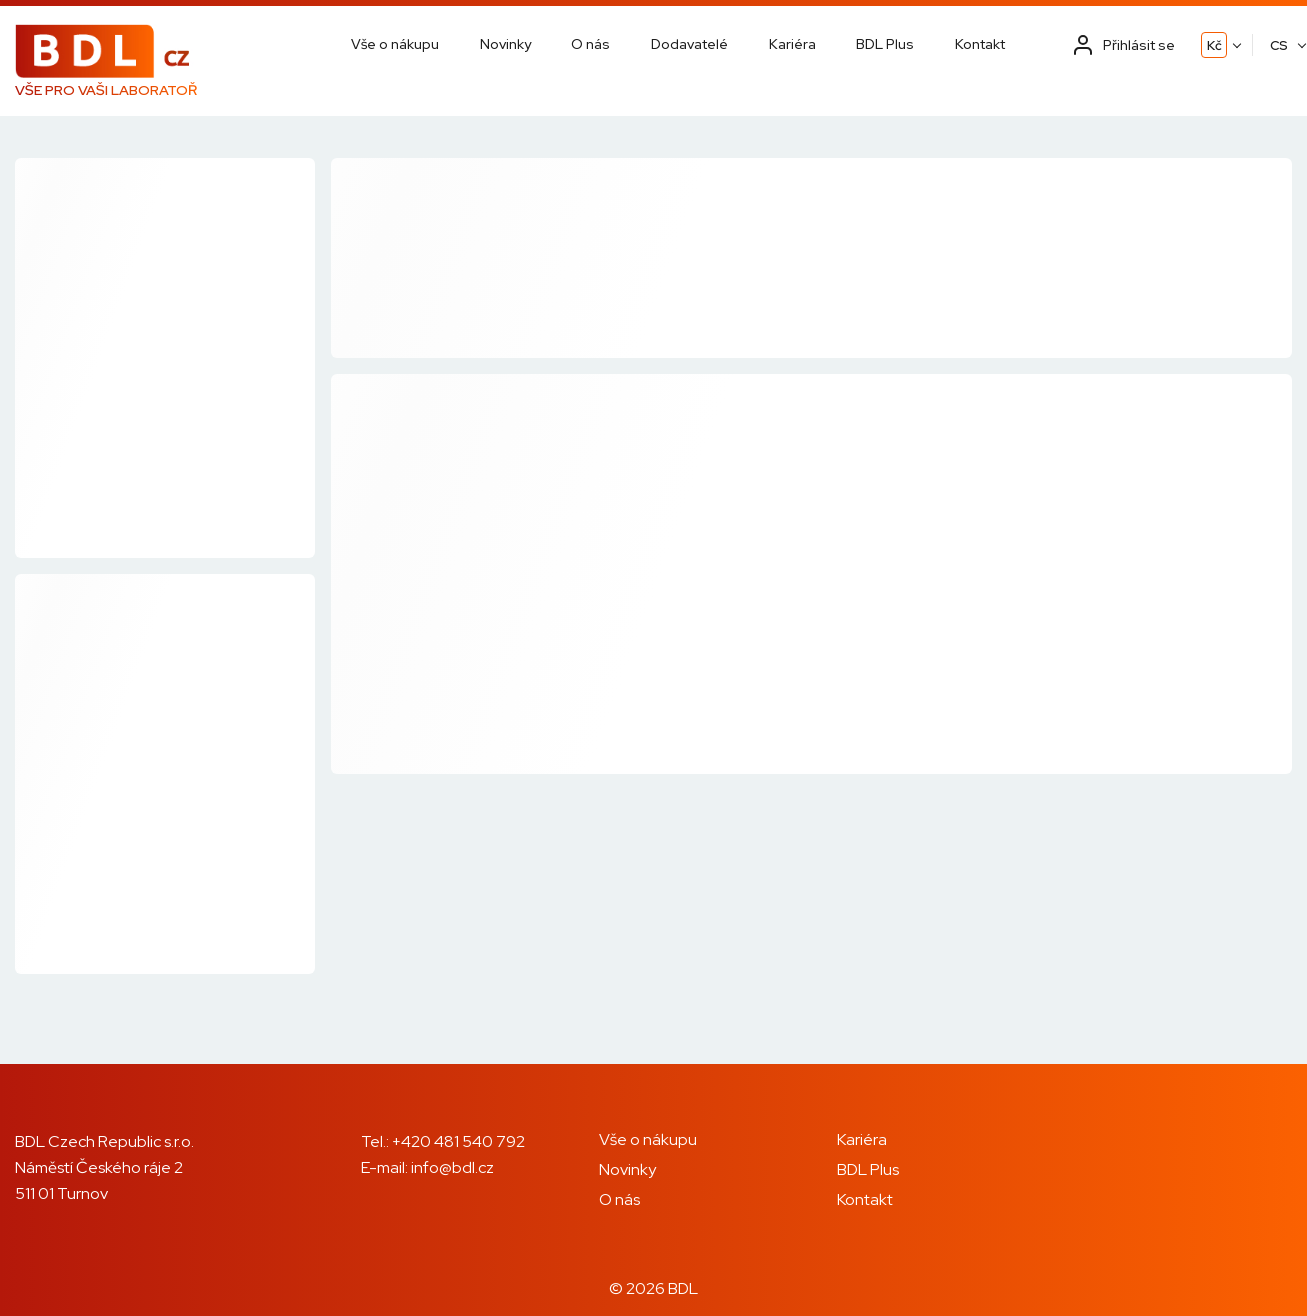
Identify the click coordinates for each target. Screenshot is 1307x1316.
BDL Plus (885, 44)
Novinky (505, 44)
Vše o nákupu (395, 44)
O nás (590, 44)
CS (1279, 45)
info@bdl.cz (452, 1167)
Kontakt (980, 44)
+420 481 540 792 (458, 1141)
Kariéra (792, 44)
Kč (1214, 45)
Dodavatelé (689, 44)
